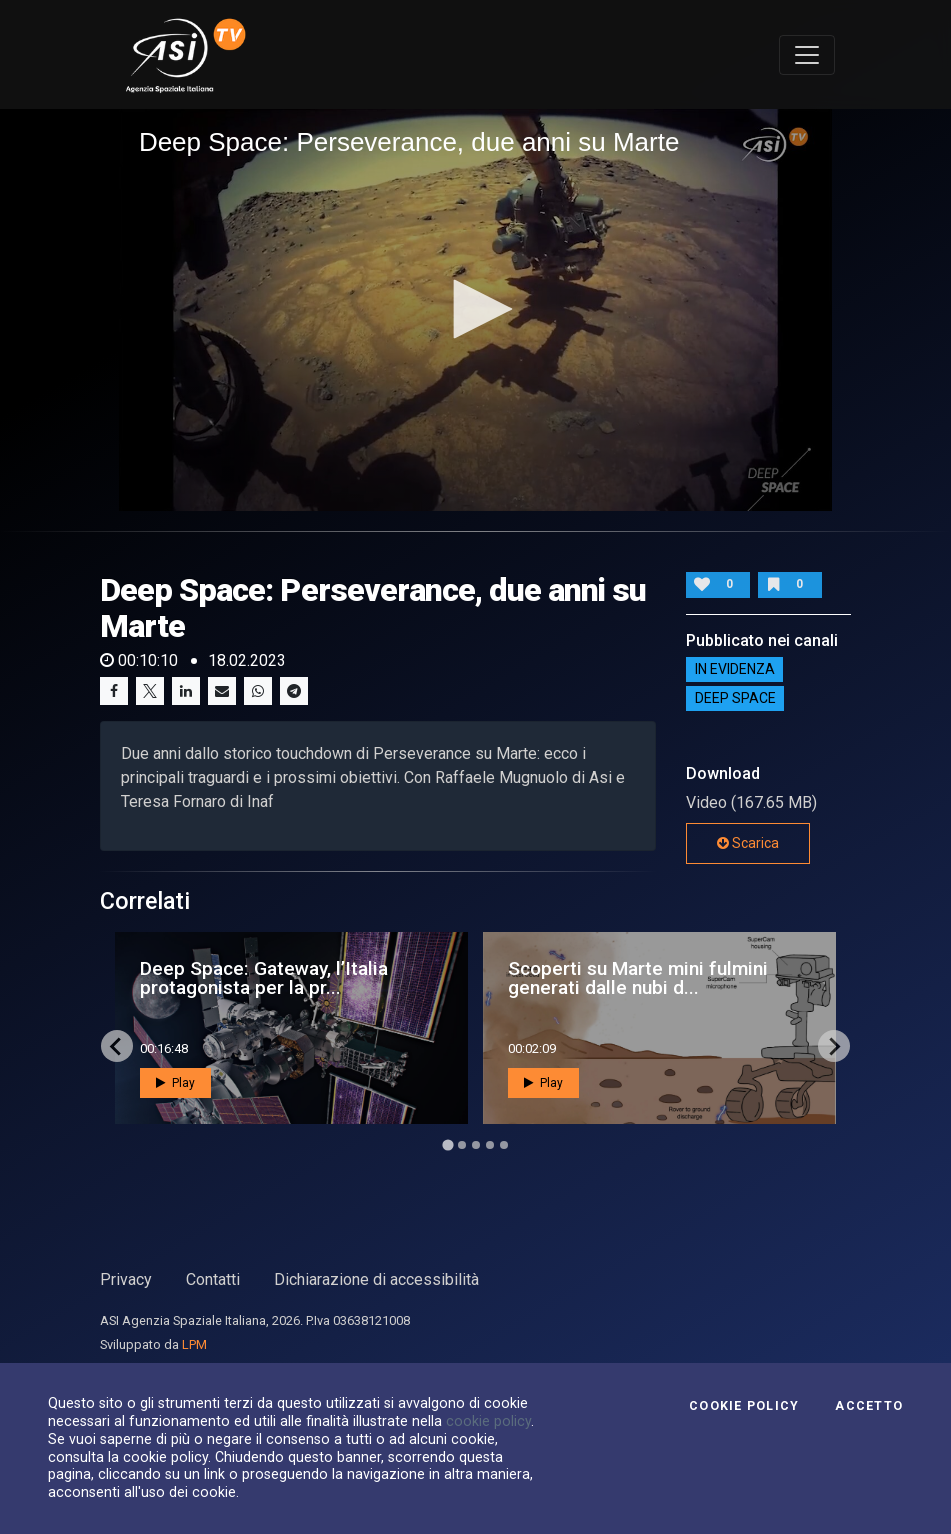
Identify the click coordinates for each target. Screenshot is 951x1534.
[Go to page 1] (447, 1145)
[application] (475, 309)
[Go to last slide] (117, 1046)
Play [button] (175, 1083)
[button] (476, 309)
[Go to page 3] (476, 1145)
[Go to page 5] (504, 1145)
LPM (194, 1344)
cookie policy (488, 1421)
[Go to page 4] (490, 1145)
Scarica (748, 843)
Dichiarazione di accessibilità (376, 1279)
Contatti (213, 1279)
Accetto (869, 1406)
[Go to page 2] (462, 1145)
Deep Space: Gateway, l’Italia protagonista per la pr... (264, 978)
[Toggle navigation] (807, 55)
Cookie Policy (744, 1406)
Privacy (126, 1279)
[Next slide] (834, 1046)
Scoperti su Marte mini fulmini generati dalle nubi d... (638, 978)
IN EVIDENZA (735, 670)
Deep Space (735, 699)
